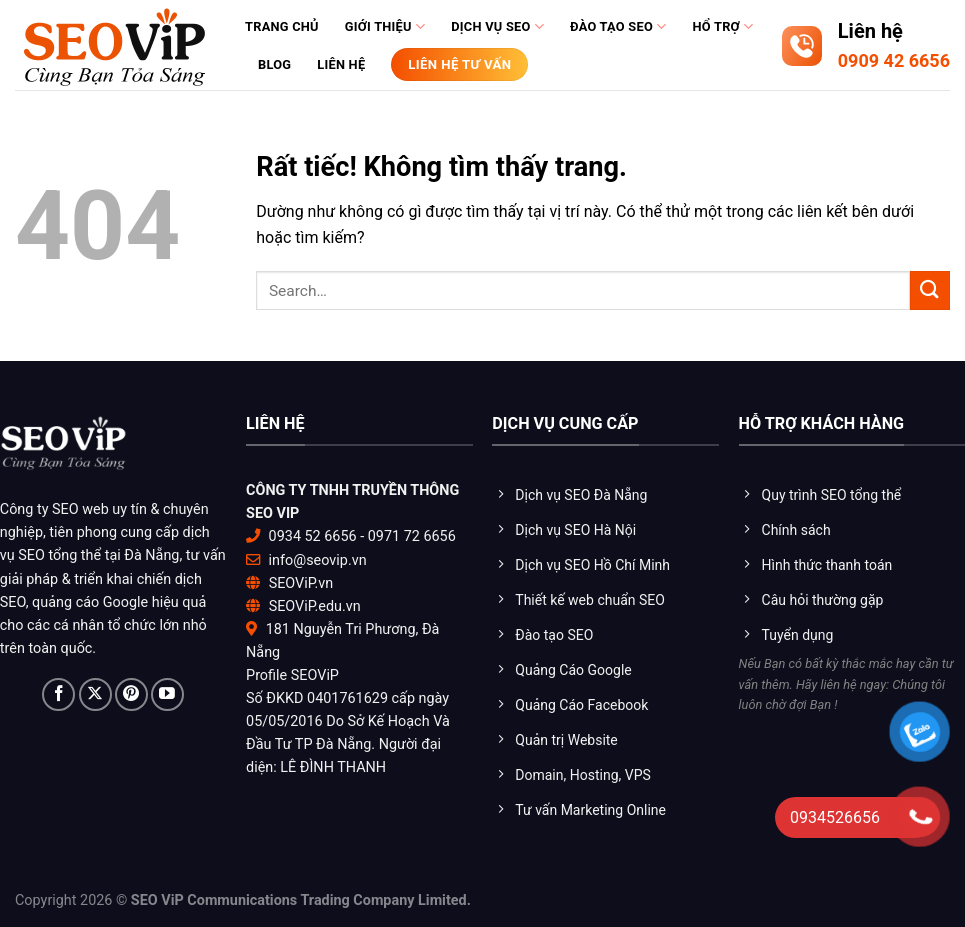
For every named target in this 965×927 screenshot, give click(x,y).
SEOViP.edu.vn (315, 606)
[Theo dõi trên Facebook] (58, 694)
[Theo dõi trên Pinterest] (131, 694)
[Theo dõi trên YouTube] (167, 694)
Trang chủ (282, 26)
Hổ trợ (722, 26)
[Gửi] (930, 290)
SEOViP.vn (301, 583)
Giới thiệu (385, 26)
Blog (274, 64)
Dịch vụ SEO (497, 26)
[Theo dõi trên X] (95, 694)
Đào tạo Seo (618, 26)
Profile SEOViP (292, 675)
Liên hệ (341, 64)
